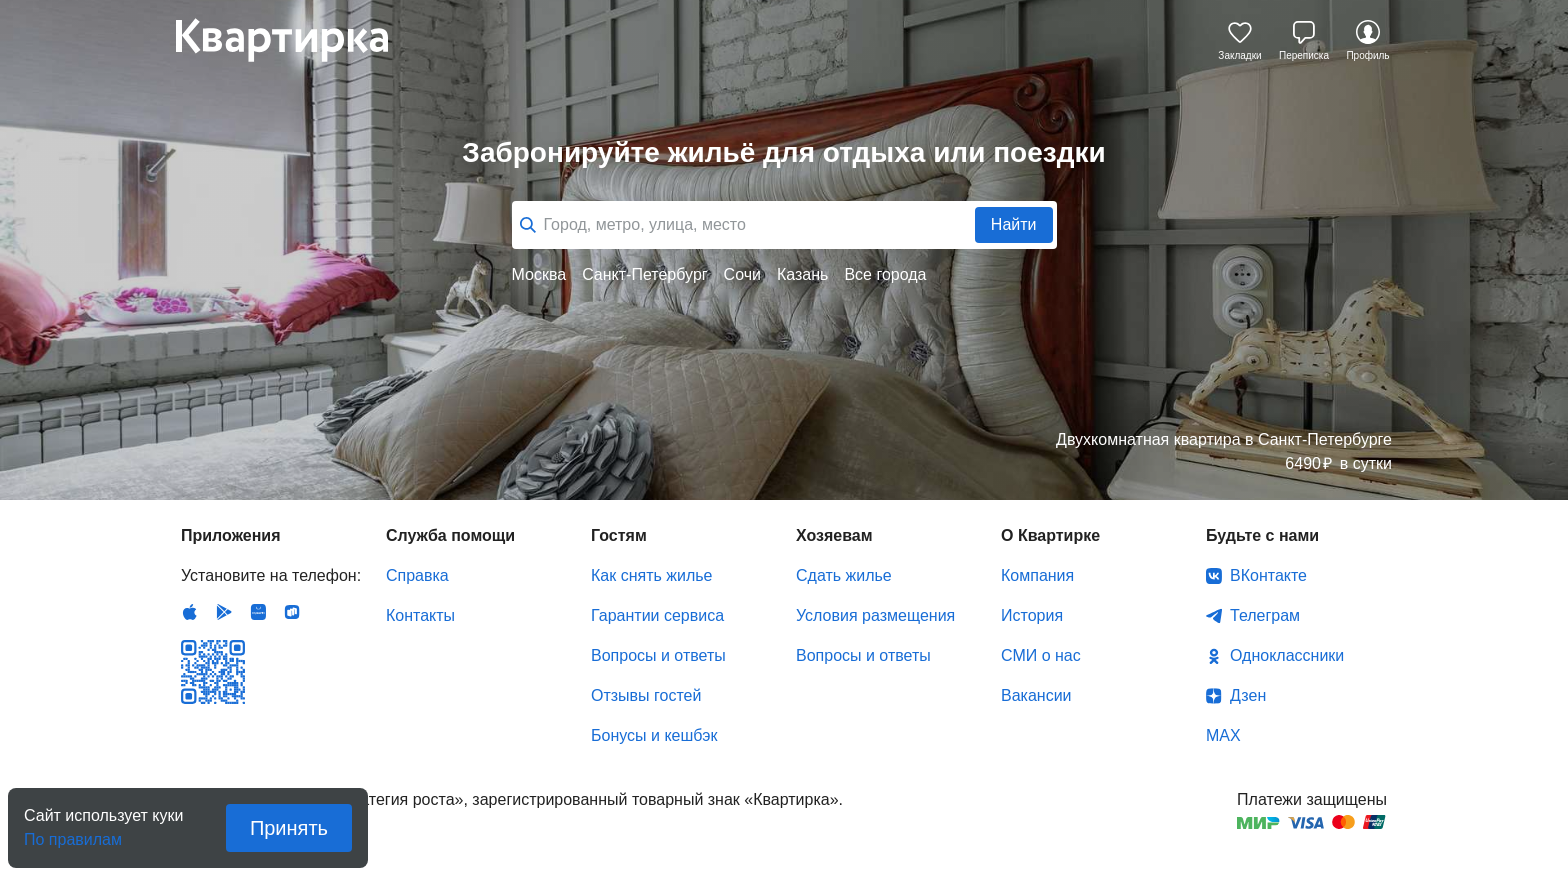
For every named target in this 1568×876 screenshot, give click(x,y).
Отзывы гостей (646, 695)
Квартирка (296, 40)
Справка (417, 575)
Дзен (1248, 695)
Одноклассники (1287, 655)
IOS (190, 612)
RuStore (292, 612)
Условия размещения (875, 615)
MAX (1223, 735)
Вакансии (1036, 695)
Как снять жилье (651, 575)
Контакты (420, 615)
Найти (1014, 224)
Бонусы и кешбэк (654, 735)
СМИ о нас (1041, 655)
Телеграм (1265, 615)
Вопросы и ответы (658, 655)
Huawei (258, 612)
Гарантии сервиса (657, 615)
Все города (885, 274)
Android (224, 612)
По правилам (73, 833)
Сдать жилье (844, 575)
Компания (1037, 575)
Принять (289, 828)
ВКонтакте (1268, 575)
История (1032, 615)
